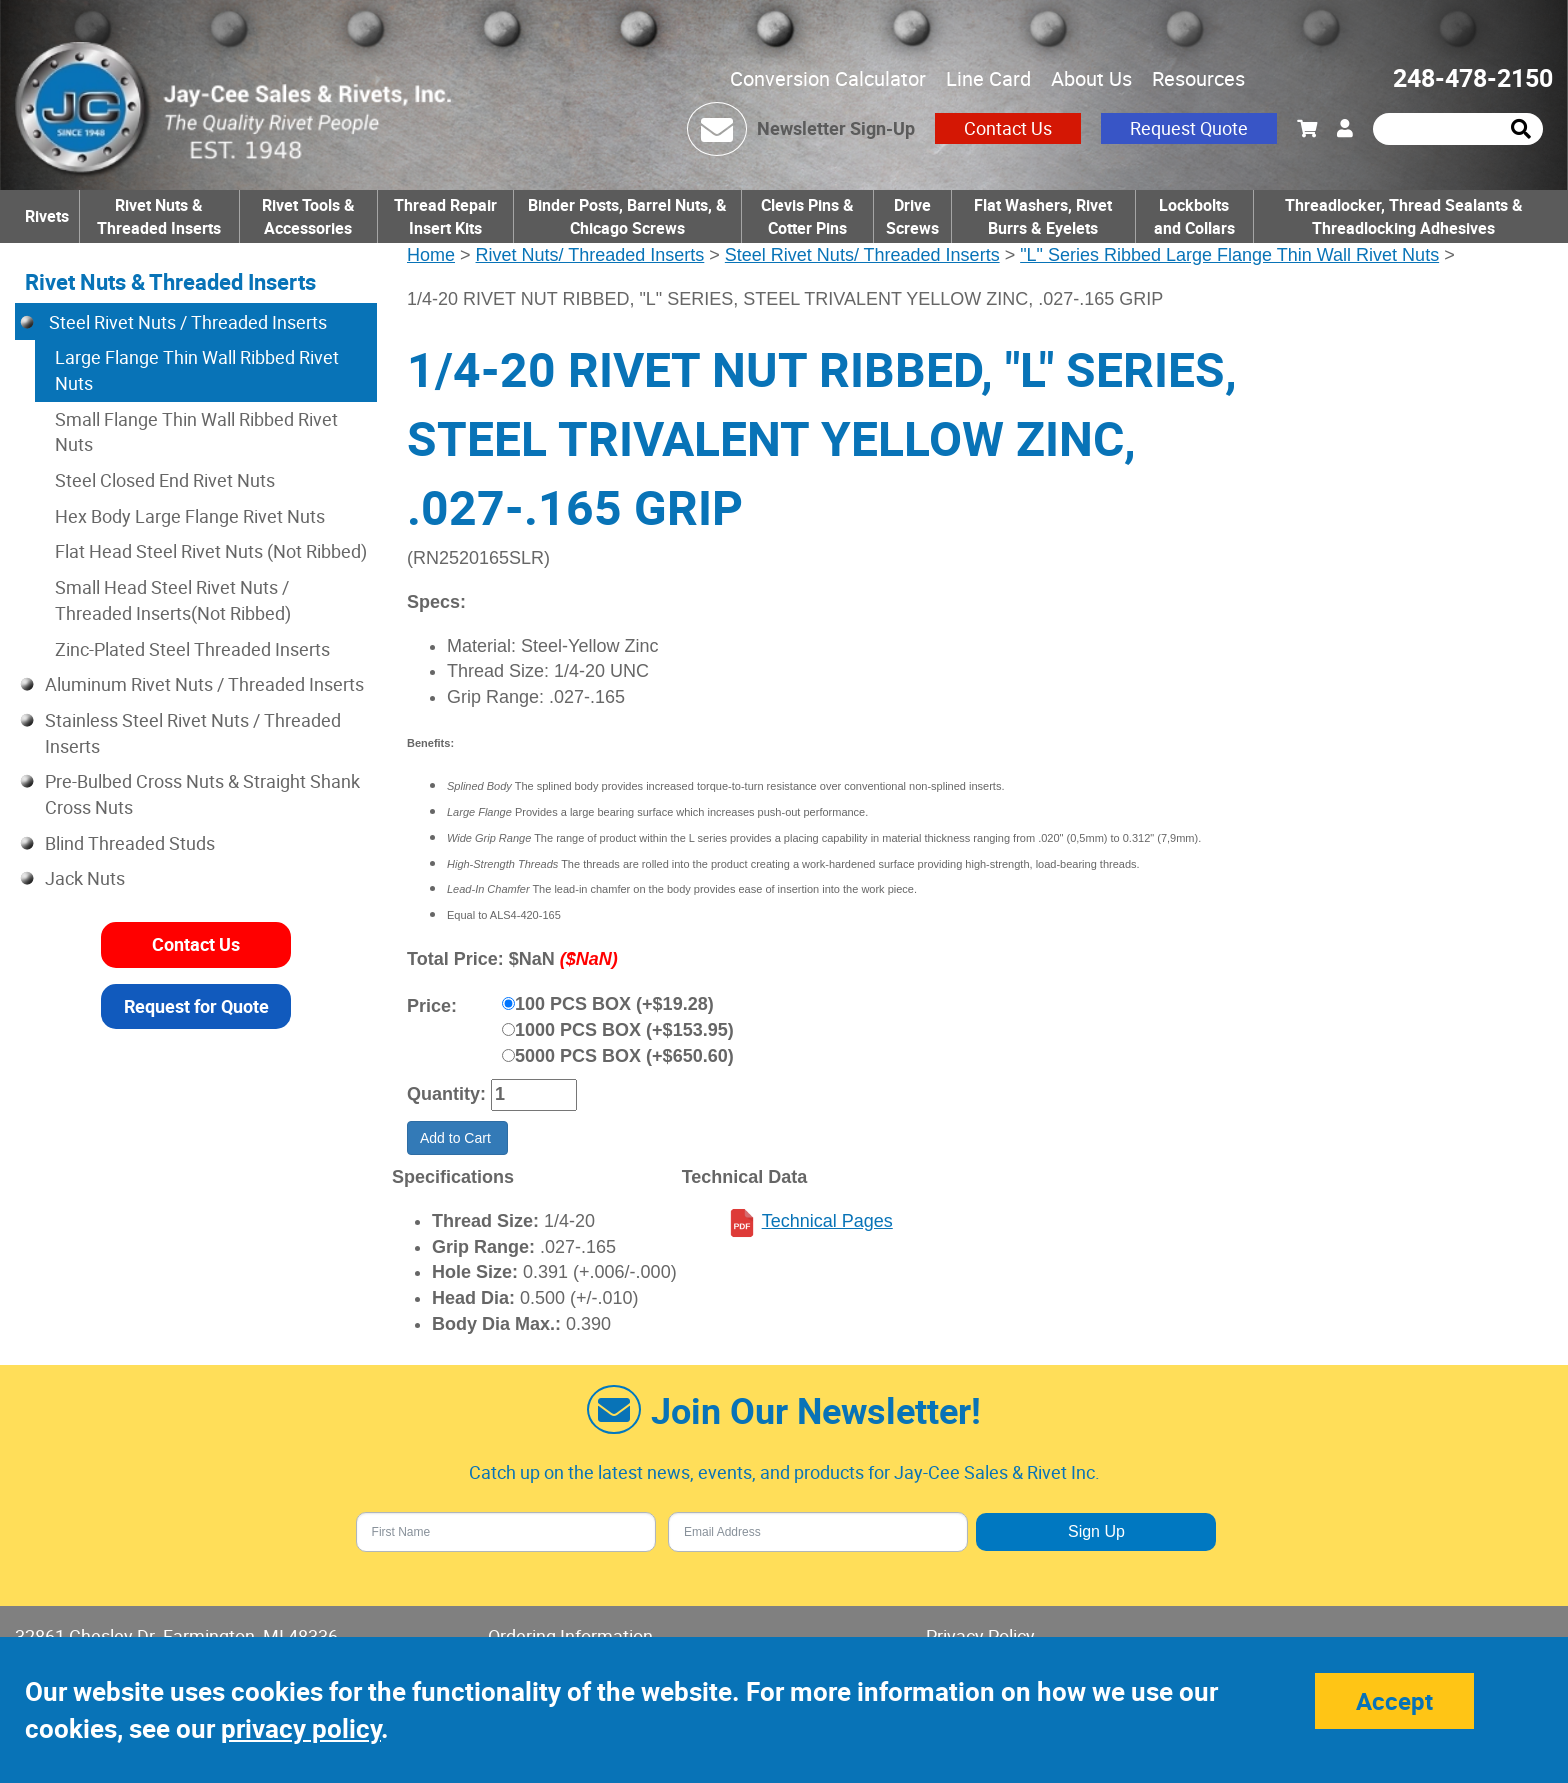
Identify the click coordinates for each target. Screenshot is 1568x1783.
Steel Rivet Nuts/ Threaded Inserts (862, 255)
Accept (1394, 1701)
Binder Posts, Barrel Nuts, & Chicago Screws (627, 216)
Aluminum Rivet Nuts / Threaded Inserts (204, 684)
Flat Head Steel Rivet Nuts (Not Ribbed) (211, 551)
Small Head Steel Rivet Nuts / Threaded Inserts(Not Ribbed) (173, 600)
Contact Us (1008, 128)
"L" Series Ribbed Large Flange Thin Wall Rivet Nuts (1229, 255)
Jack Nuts (85, 878)
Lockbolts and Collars (1194, 216)
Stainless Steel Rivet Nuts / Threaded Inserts (193, 733)
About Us (1091, 78)
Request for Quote (196, 1006)
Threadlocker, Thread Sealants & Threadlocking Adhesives (1404, 216)
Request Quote (1189, 128)
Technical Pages (827, 1221)
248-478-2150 (1473, 77)
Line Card (988, 78)
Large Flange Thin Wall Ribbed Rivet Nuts (197, 370)
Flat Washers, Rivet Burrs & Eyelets (1043, 216)
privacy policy (301, 1728)
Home (431, 255)
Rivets (47, 216)
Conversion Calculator (828, 78)
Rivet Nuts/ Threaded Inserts (590, 255)
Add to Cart (457, 1138)
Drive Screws (912, 216)
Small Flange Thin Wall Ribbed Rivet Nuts (196, 432)
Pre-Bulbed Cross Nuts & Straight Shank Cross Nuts (202, 794)
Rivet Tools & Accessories (308, 216)
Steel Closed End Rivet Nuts (165, 480)
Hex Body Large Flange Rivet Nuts (190, 516)
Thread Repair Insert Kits (445, 216)
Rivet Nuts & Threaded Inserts (159, 216)
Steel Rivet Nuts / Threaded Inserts (186, 322)
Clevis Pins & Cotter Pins (807, 216)
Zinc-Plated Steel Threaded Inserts (192, 649)
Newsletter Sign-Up (836, 128)
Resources (1198, 78)
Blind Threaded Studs (130, 843)
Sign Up (1096, 1531)
